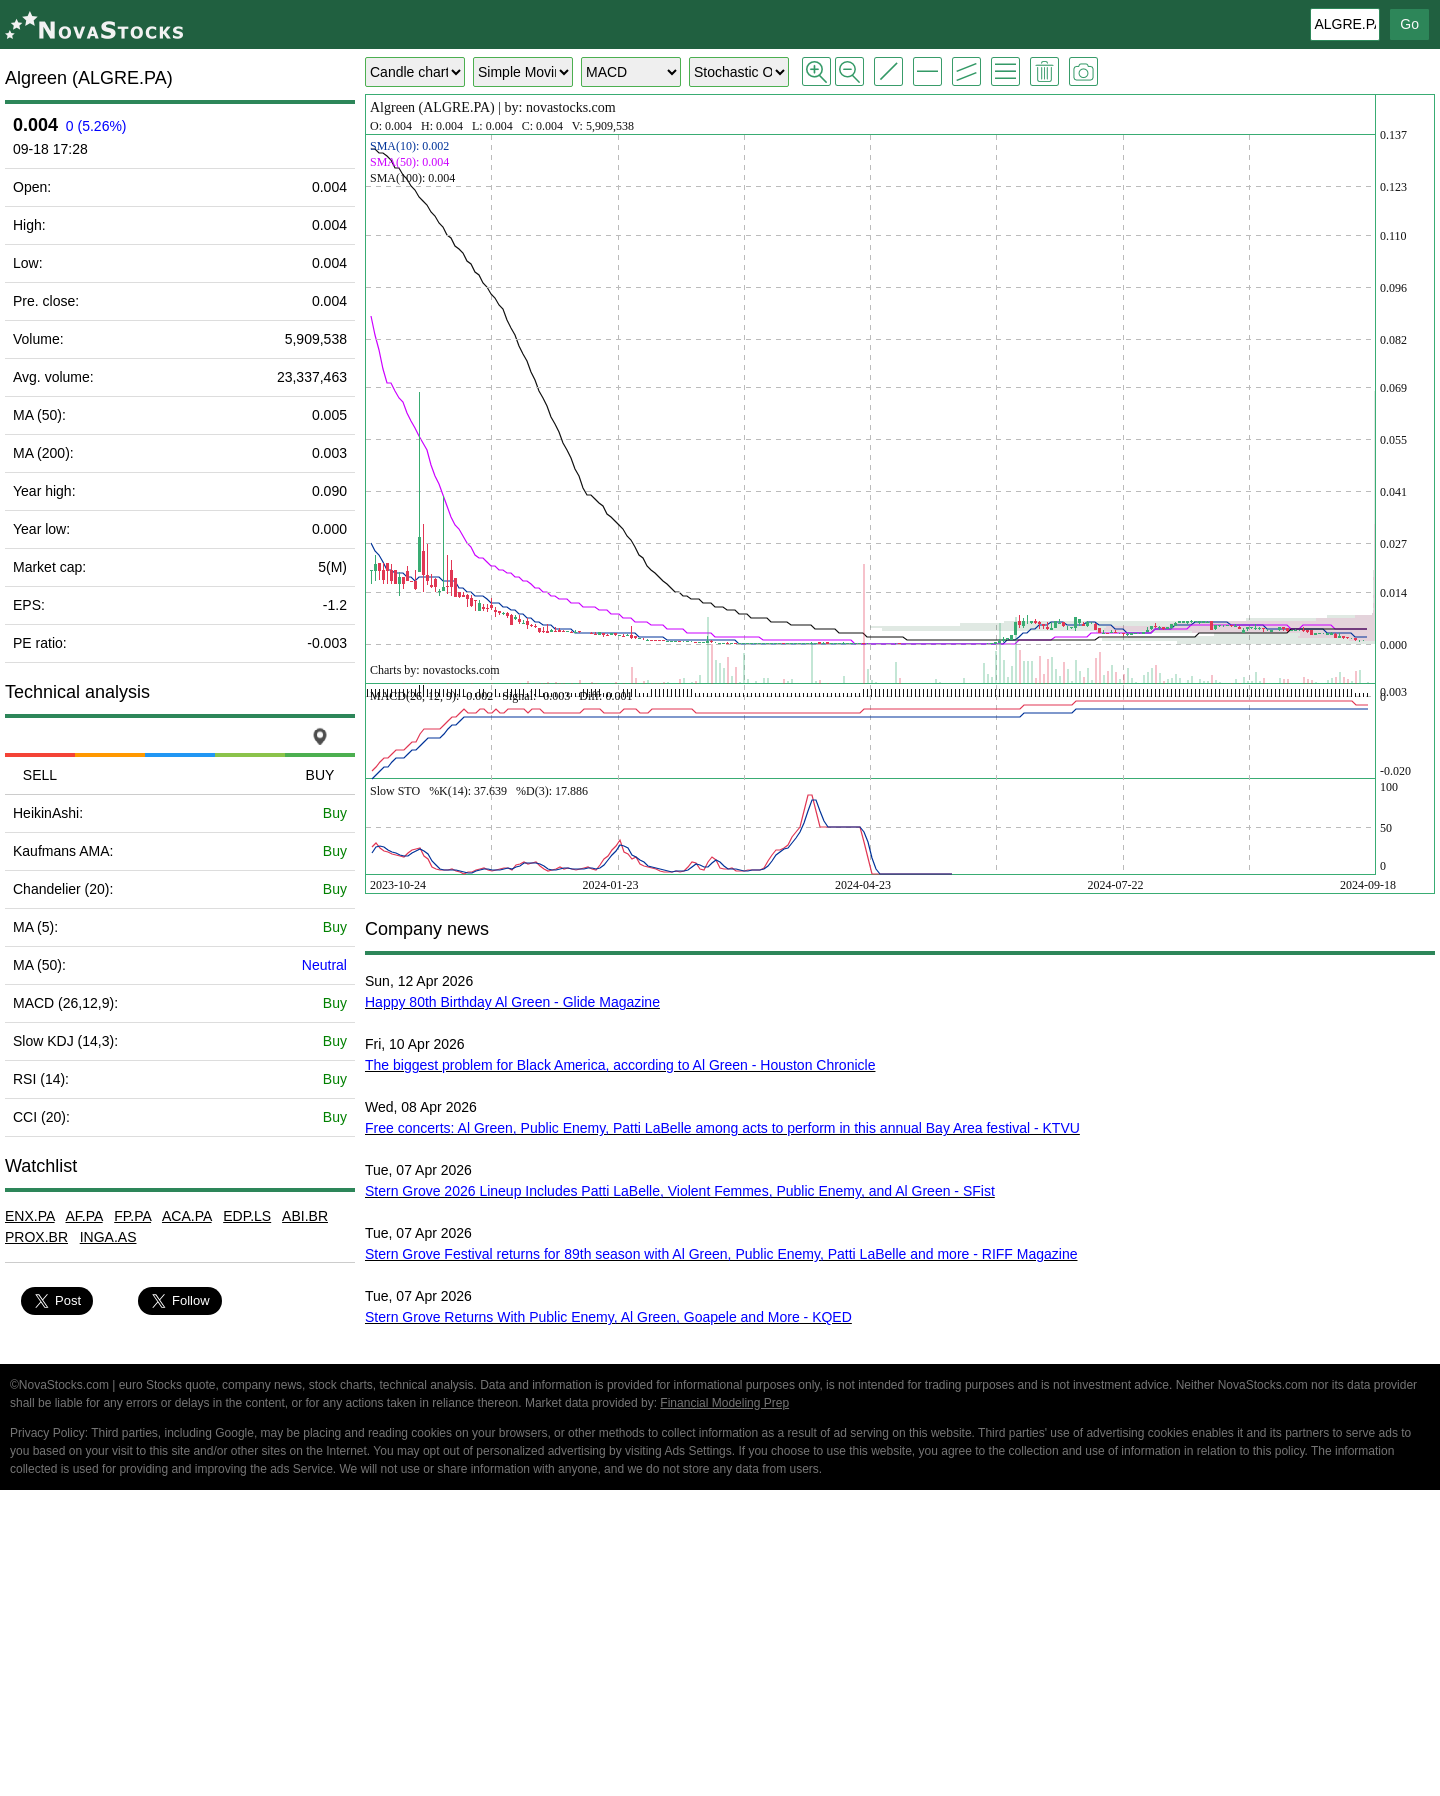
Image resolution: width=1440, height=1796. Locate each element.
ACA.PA (187, 1216)
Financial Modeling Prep (724, 1403)
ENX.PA (30, 1216)
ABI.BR (305, 1216)
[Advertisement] (720, 1646)
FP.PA (132, 1216)
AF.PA (83, 1216)
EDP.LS (247, 1216)
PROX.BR (36, 1237)
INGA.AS (108, 1237)
